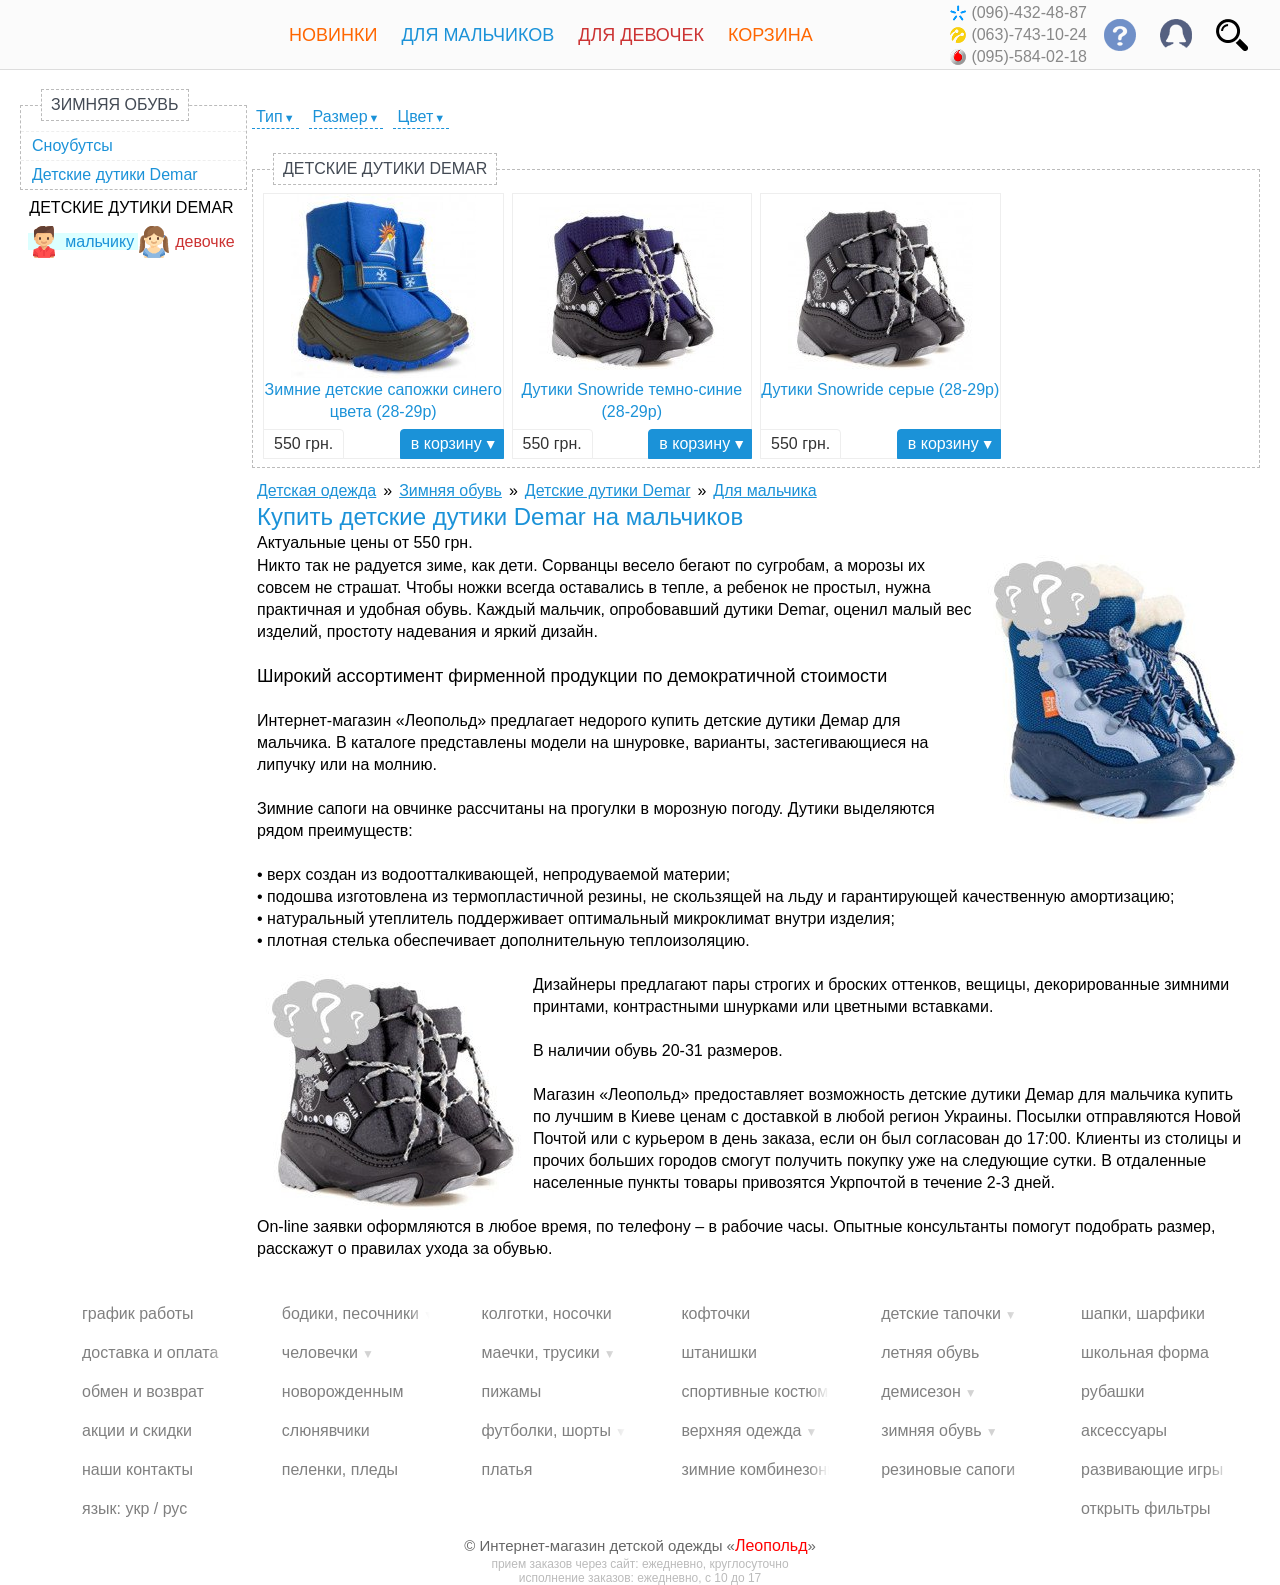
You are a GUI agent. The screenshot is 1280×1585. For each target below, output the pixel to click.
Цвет (415, 116)
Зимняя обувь (115, 104)
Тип (269, 116)
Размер (340, 116)
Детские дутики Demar (115, 174)
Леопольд (771, 1545)
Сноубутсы (72, 145)
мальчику (81, 241)
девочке (186, 241)
